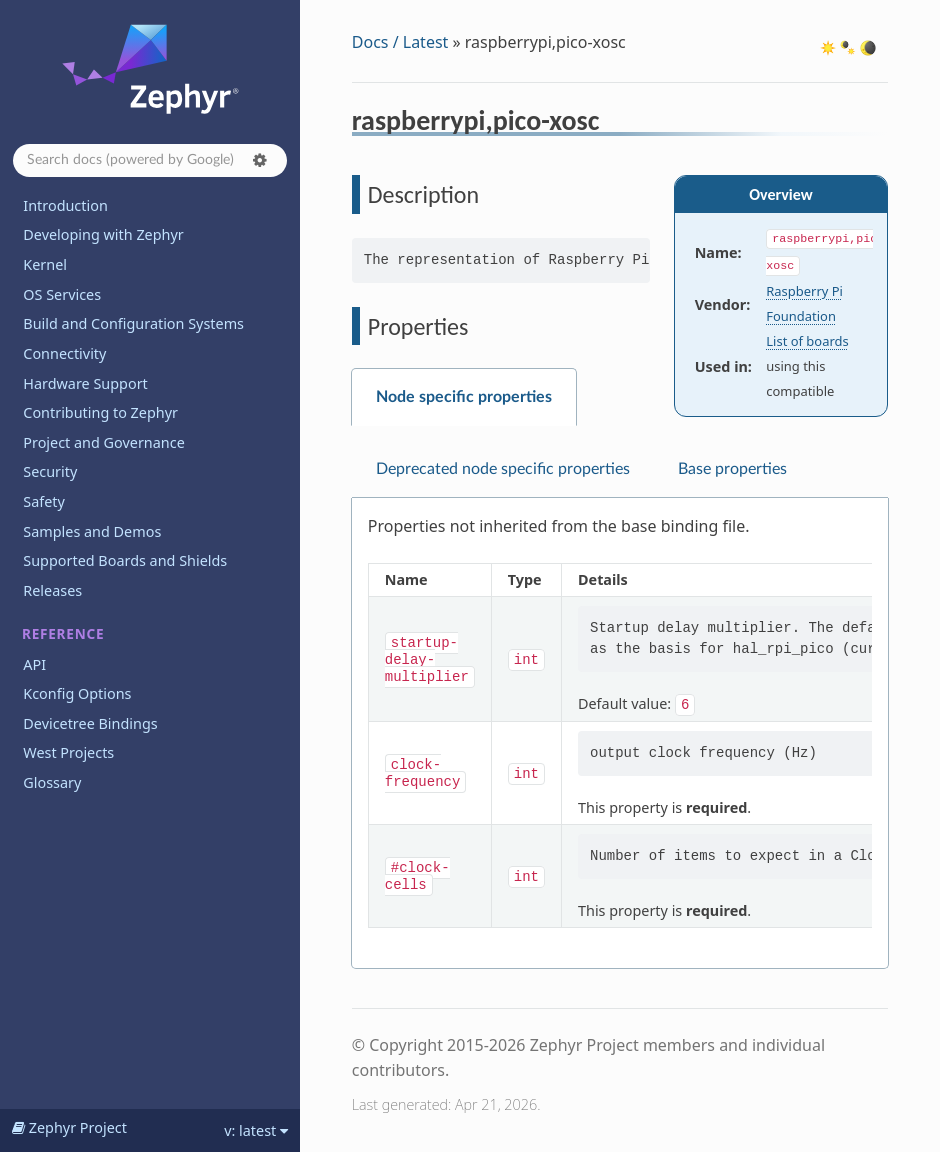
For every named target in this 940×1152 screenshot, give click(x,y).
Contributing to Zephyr (100, 412)
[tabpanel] (620, 733)
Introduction (65, 205)
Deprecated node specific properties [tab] (503, 469)
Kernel (45, 264)
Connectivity (64, 353)
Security (50, 471)
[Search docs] (150, 160)
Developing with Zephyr (103, 234)
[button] (260, 160)
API (34, 664)
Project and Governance (103, 442)
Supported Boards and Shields (125, 560)
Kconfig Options (77, 693)
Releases (52, 590)
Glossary (52, 782)
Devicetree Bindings (90, 723)
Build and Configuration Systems (133, 323)
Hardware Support (85, 383)
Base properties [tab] (732, 469)
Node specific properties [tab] (464, 397)
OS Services (62, 294)
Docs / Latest (400, 42)
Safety (44, 501)
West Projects (68, 752)
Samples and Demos (92, 531)
